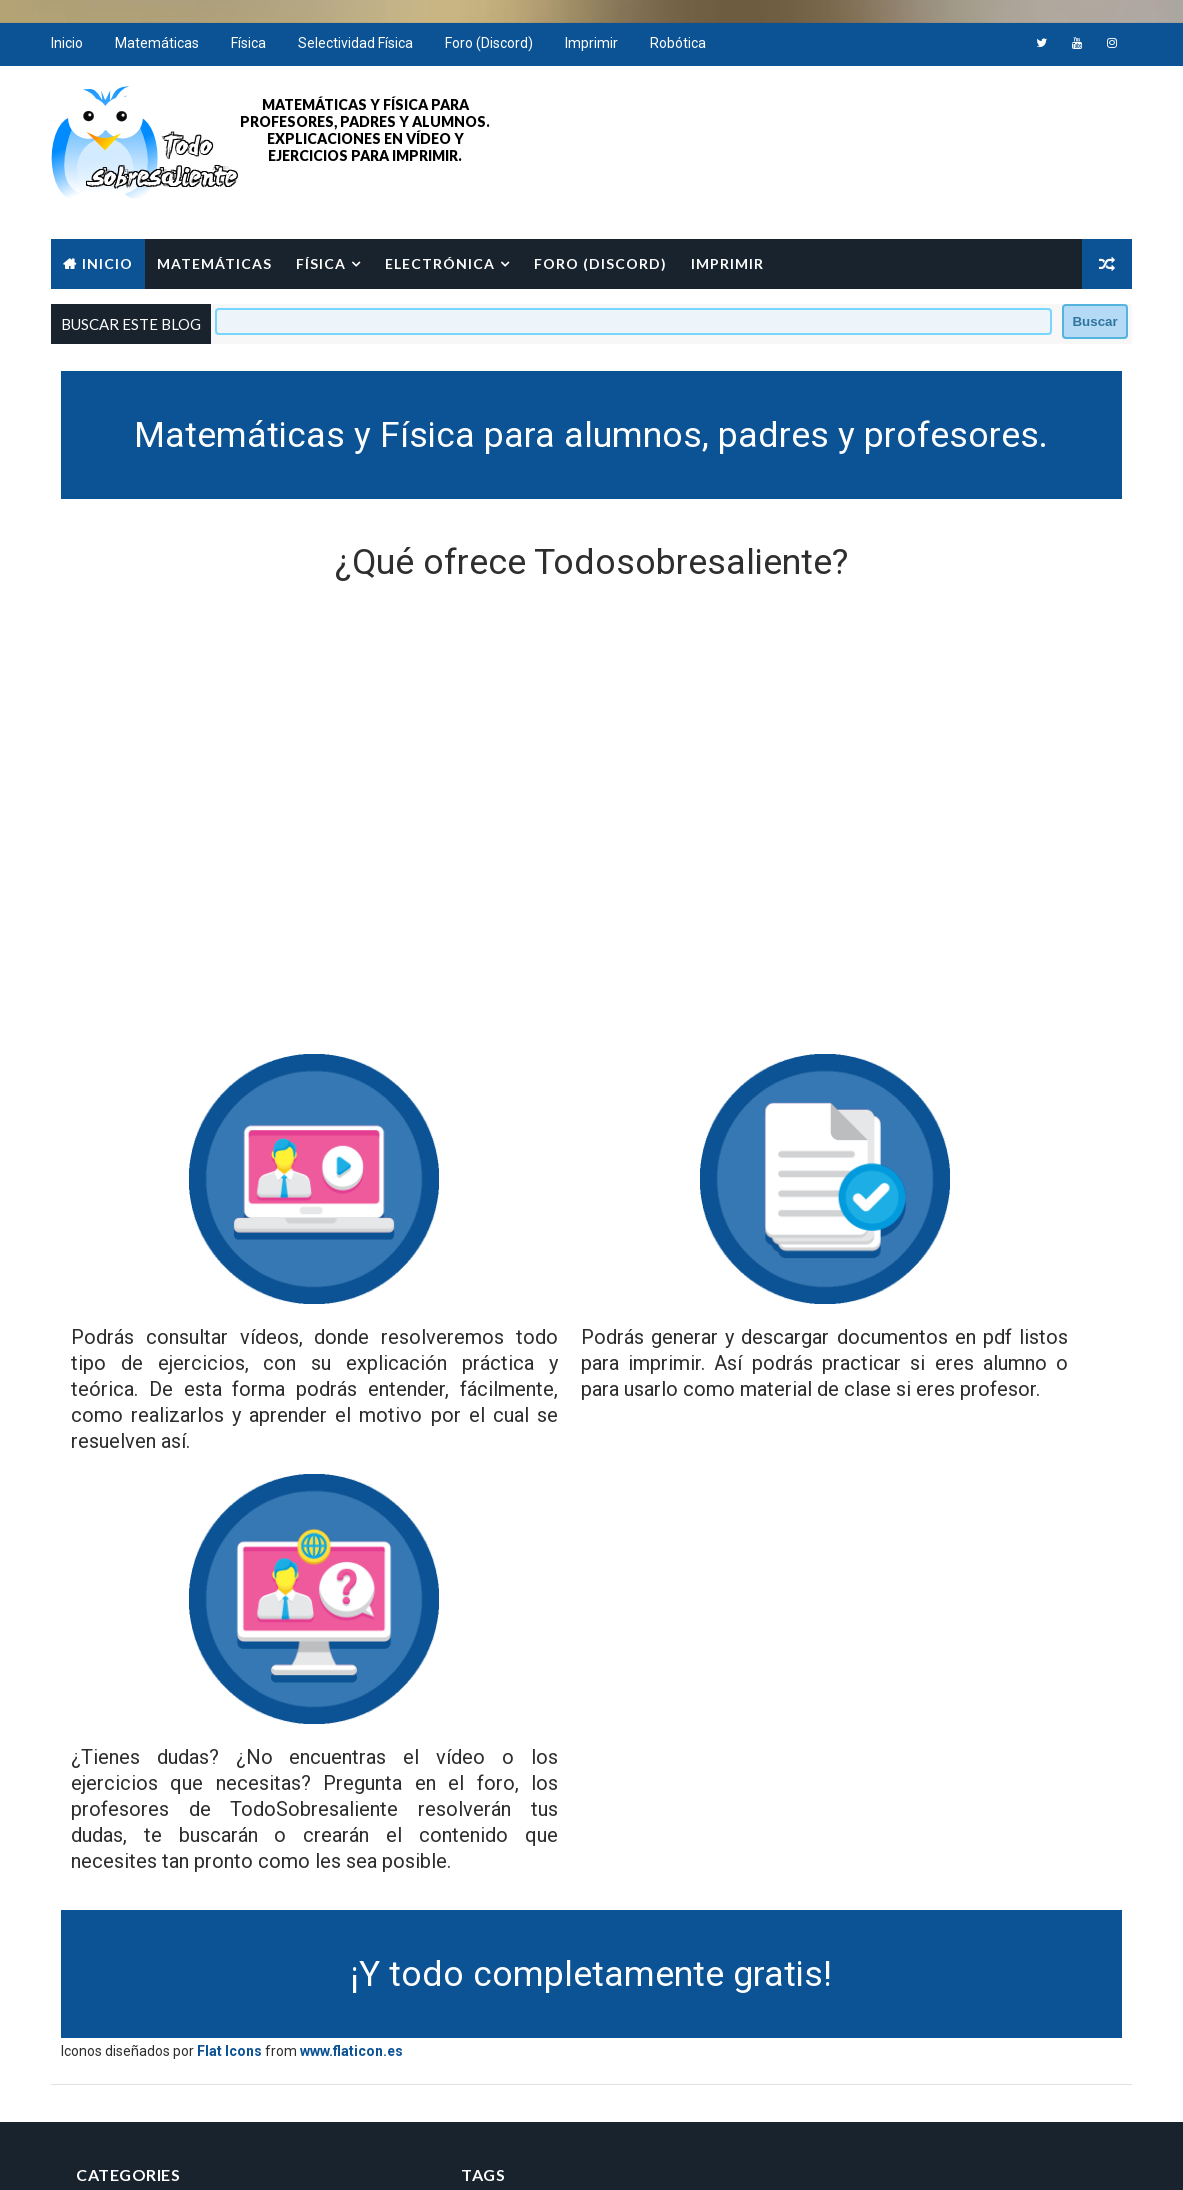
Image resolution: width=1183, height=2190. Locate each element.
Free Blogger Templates (361, 2154)
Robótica (686, 50)
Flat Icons (237, 1759)
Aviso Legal (822, 1974)
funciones (476, 2015)
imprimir (587, 2015)
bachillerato (484, 1980)
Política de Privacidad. (854, 1945)
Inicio (75, 50)
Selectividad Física (363, 50)
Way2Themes (231, 2154)
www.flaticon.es (359, 1759)
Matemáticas (165, 50)
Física (256, 50)
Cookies (811, 2003)
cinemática (618, 1980)
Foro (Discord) (497, 50)
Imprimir (599, 50)
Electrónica (448, 260)
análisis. (610, 1945)
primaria (471, 2050)
